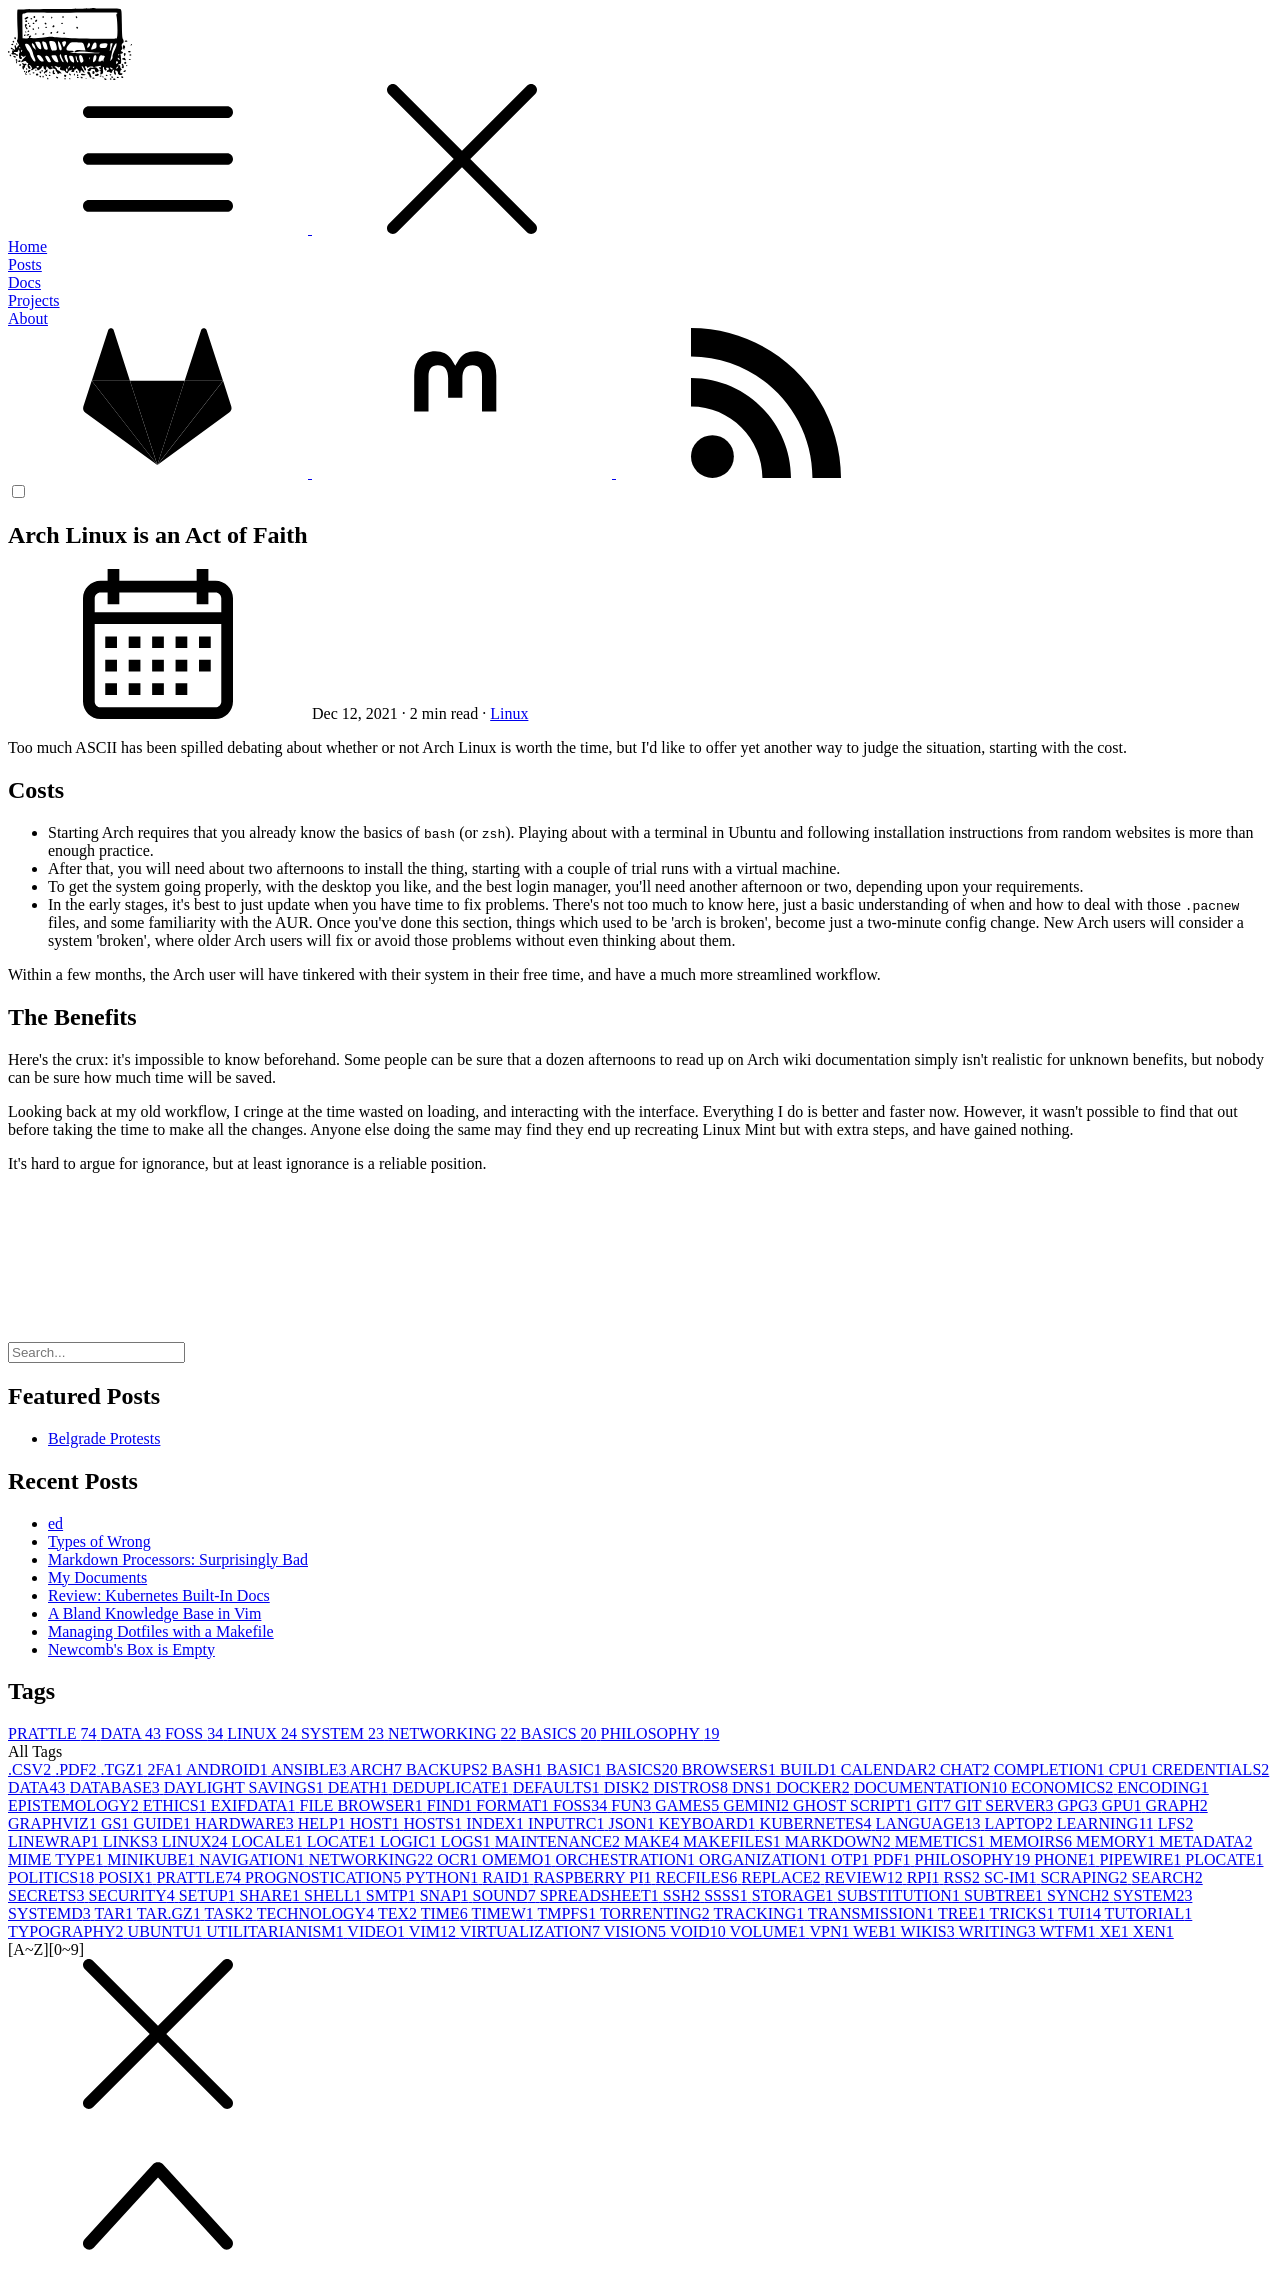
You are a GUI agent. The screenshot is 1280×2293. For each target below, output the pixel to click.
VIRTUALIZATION (532, 1931)
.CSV (31, 1769)
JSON (633, 1823)
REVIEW (865, 1877)
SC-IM (1012, 1877)
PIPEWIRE (1142, 1859)
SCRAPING (1085, 1877)
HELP (324, 1823)
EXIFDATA (255, 1805)
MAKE (653, 1841)
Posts (25, 264)
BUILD (810, 1769)
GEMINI (758, 1805)
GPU (1123, 1805)
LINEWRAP (55, 1841)
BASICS (561, 1733)
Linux (509, 713)
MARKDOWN (840, 1841)
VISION (637, 1931)
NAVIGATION (253, 1859)
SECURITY (133, 1895)
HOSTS (435, 1823)
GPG (1079, 1805)
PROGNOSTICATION (325, 1877)
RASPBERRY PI (594, 1877)
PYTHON (443, 1877)
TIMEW (505, 1913)
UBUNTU (167, 1931)
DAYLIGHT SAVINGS (246, 1787)
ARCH (378, 1769)
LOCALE (269, 1841)
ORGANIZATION (765, 1859)
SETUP (209, 1895)
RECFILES (699, 1877)
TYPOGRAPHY (68, 1931)
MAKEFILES (734, 1841)
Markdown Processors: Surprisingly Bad (178, 1559)
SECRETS (48, 1895)
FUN (633, 1805)
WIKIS (930, 1931)
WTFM (1070, 1931)
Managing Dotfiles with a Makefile (161, 1631)
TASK (231, 1913)
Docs (24, 282)
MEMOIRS (1032, 1841)
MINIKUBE (153, 1859)
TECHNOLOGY (317, 1913)
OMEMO (518, 1859)
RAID (507, 1877)
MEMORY (1117, 1841)
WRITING (998, 1931)
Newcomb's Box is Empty (131, 1649)
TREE (964, 1913)
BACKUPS (449, 1769)
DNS (754, 1787)
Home (27, 246)
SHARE (272, 1895)
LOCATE (343, 1841)
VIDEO (377, 1931)
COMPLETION (1051, 1769)
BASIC (576, 1769)
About (28, 318)
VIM (434, 1931)
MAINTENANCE (559, 1841)
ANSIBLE (310, 1769)
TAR (115, 1913)
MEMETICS (942, 1841)
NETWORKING (454, 1733)
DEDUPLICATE (452, 1787)
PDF (893, 1859)
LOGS (468, 1841)
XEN (1153, 1931)
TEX (399, 1913)
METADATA (1205, 1841)
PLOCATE (1224, 1859)
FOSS (196, 1733)
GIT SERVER (1006, 1805)
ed (55, 1523)
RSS (964, 1877)
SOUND (506, 1895)
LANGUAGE (930, 1823)
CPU (1130, 1769)
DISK (628, 1787)
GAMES (689, 1805)
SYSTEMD (51, 1913)
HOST (377, 1823)
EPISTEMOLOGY (75, 1805)
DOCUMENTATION (932, 1787)
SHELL (335, 1895)
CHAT (967, 1769)
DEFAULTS (558, 1787)
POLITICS (53, 1877)
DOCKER (815, 1787)
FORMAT (514, 1805)
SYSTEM (344, 1733)
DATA (132, 1733)
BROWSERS (731, 1769)
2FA (167, 1769)
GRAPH (1176, 1805)
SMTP (393, 1895)
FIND (451, 1805)
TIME (446, 1913)
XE (1116, 1931)
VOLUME (769, 1931)
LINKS (132, 1841)
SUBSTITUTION (900, 1895)
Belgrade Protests (104, 1438)
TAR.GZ (171, 1913)
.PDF (77, 1769)
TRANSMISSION (873, 1913)
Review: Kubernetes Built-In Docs (159, 1595)
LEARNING (1107, 1823)
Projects (34, 300)
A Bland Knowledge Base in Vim (154, 1613)
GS (117, 1823)
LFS (1176, 1823)
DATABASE (116, 1787)
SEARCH (1167, 1877)
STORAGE (795, 1895)
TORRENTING (657, 1913)
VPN (832, 1931)
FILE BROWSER (363, 1805)
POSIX (127, 1877)
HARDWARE (246, 1823)
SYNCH (1080, 1895)
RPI (925, 1877)
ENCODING (1163, 1787)
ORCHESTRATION (627, 1859)
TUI (1081, 1913)
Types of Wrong (99, 1541)
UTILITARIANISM (276, 1931)
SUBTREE (1005, 1895)
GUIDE (164, 1823)
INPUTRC (568, 1823)
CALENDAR (890, 1769)
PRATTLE (54, 1733)
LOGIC (410, 1841)
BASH (519, 1769)
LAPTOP (1020, 1823)
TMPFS (568, 1913)
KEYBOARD (709, 1823)
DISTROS (692, 1787)
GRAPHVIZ (54, 1823)
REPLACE (782, 1877)
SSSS (728, 1895)
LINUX (264, 1733)
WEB (876, 1931)
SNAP (446, 1895)
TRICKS (1024, 1913)
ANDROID (228, 1769)
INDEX (497, 1823)
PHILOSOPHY (660, 1733)
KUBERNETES (818, 1823)
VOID (700, 1931)
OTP (852, 1859)
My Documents (97, 1577)
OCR (459, 1859)
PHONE (1066, 1859)
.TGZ (123, 1769)
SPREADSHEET (601, 1895)
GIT (935, 1805)
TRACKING (761, 1913)
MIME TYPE (57, 1859)
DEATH (360, 1787)
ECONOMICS (1064, 1787)
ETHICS (177, 1805)
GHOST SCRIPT (854, 1805)
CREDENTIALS (1210, 1769)
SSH (683, 1895)
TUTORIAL (1149, 1913)
